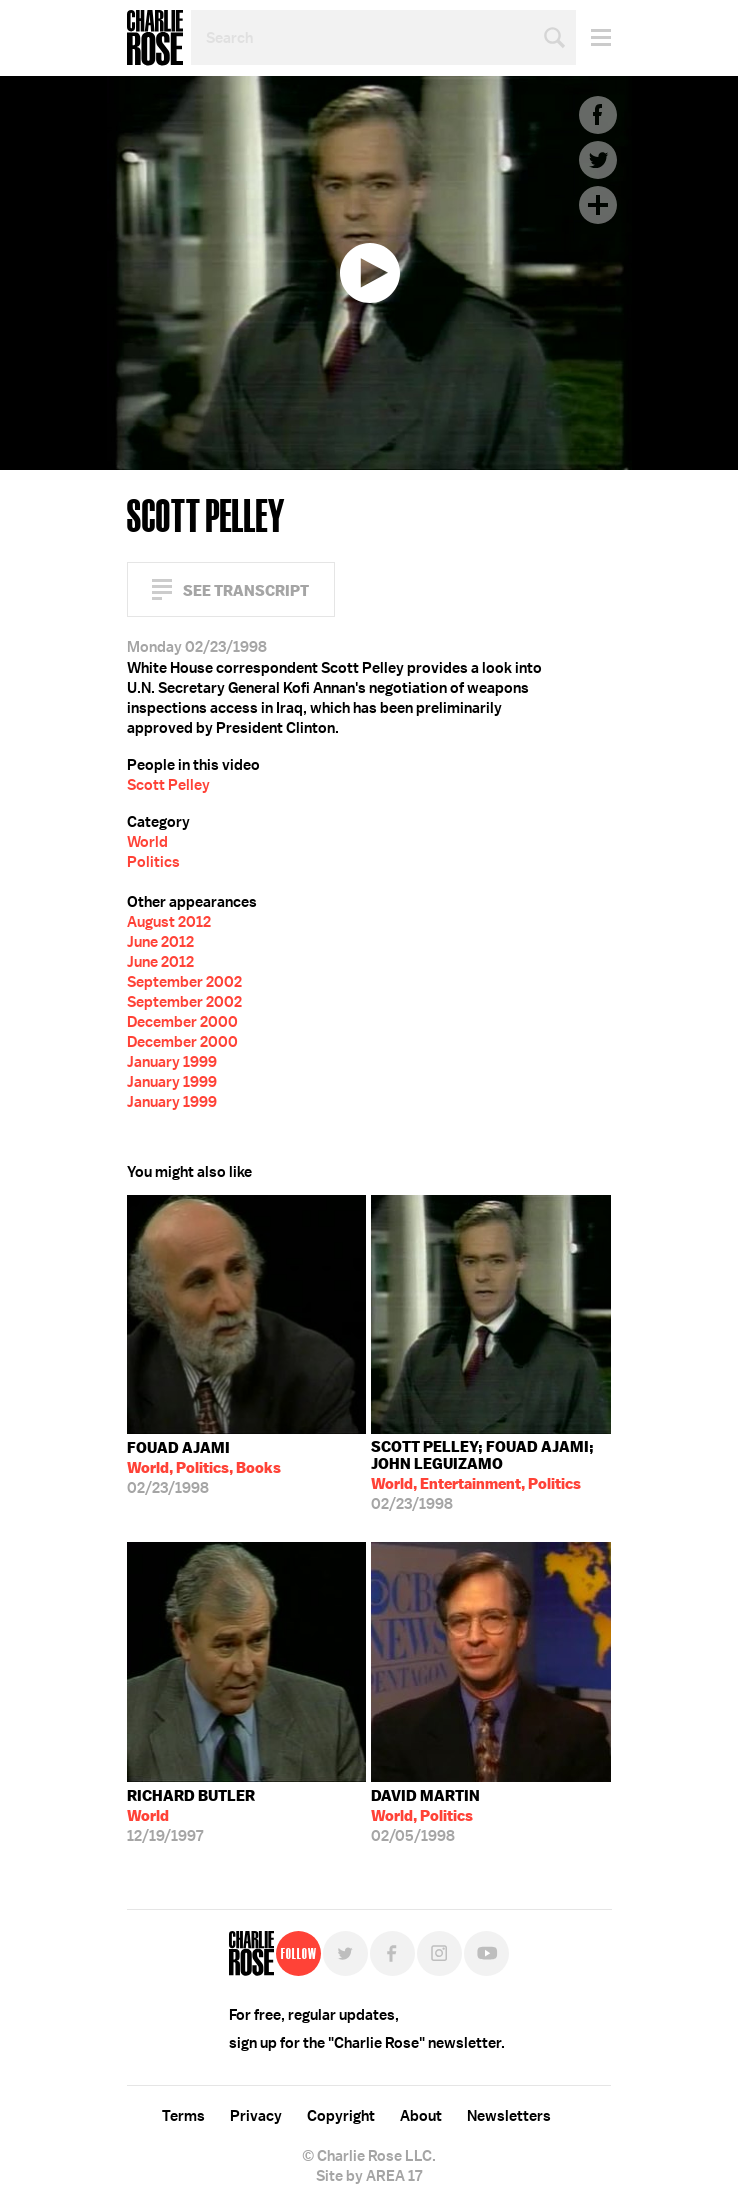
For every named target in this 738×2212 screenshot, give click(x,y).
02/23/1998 (204, 1468)
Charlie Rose (155, 38)
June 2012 (160, 942)
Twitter (598, 160)
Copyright (341, 2116)
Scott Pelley (168, 785)
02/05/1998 (425, 1816)
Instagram (439, 1953)
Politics (153, 862)
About (421, 2116)
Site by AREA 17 (369, 2176)
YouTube (486, 1953)
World (147, 842)
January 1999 (172, 1062)
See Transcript (246, 590)
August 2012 (169, 922)
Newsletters (509, 2116)
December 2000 (182, 1022)
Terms (183, 2116)
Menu (593, 37)
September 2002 (184, 982)
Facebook (598, 115)
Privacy (256, 2116)
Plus (598, 205)
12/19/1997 (191, 1816)
